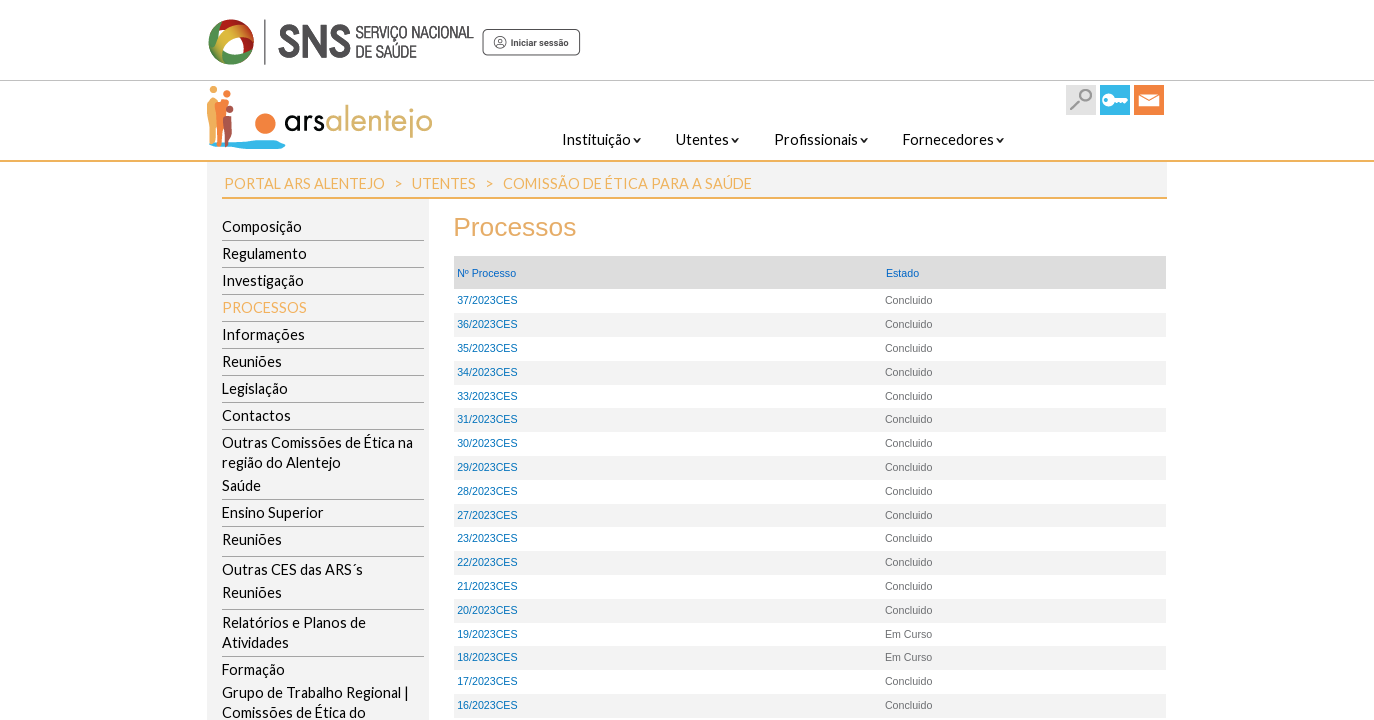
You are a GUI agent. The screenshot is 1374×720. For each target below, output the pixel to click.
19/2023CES (487, 634)
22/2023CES (487, 562)
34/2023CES (487, 372)
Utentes (444, 183)
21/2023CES (487, 586)
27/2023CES (487, 515)
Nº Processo (486, 273)
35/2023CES (487, 348)
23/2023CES (487, 538)
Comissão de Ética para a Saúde (627, 183)
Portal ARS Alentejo (304, 183)
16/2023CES (487, 705)
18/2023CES (487, 657)
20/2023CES (487, 610)
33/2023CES (487, 396)
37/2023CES (487, 300)
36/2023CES (487, 324)
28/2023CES (487, 491)
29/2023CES (487, 467)
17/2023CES (487, 681)
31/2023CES (487, 419)
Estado (902, 273)
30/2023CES (487, 443)
